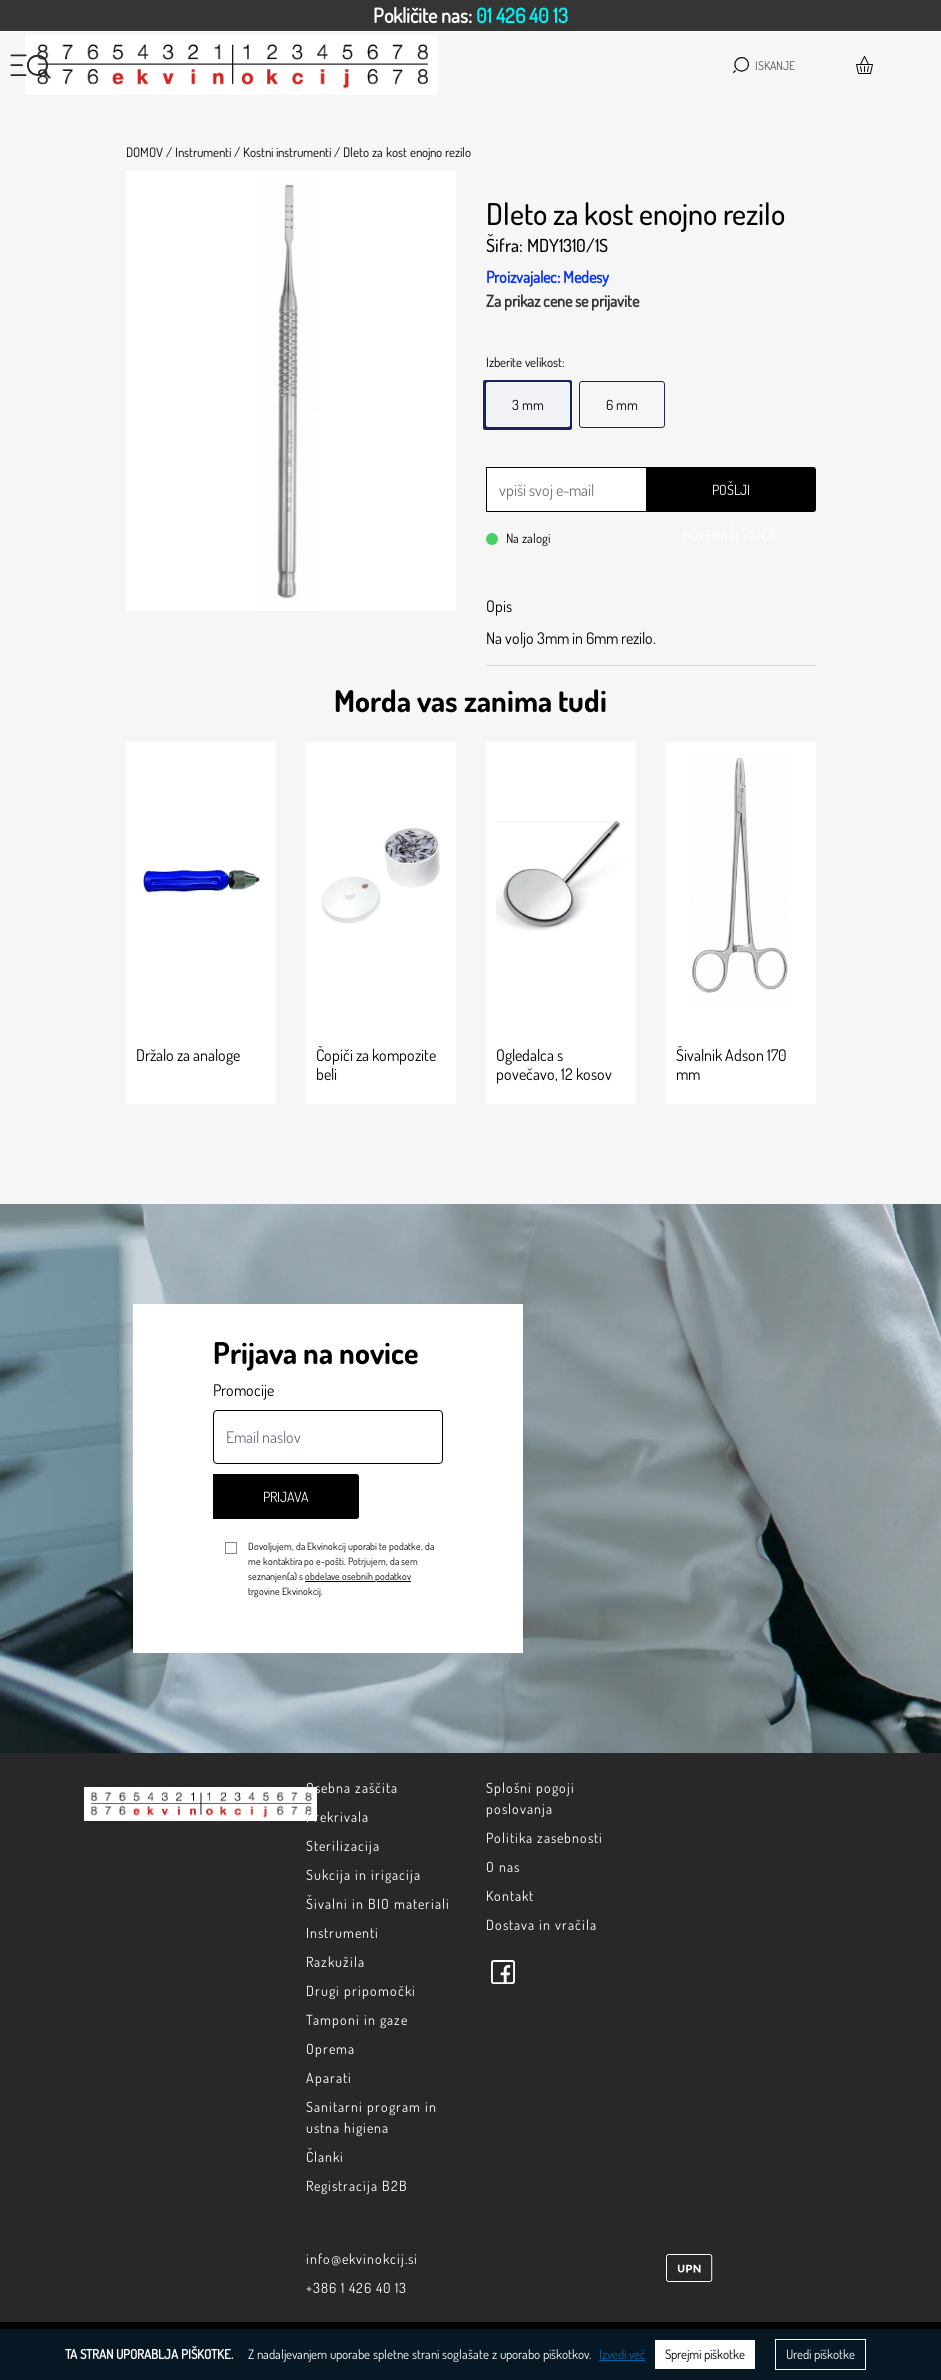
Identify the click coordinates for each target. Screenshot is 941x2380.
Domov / (149, 152)
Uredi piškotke (820, 2354)
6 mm (622, 404)
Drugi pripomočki (361, 1990)
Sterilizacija (343, 1845)
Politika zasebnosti (544, 1837)
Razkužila (335, 1961)
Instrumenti (342, 1932)
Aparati (329, 2077)
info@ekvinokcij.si (362, 2258)
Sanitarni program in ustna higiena (371, 2117)
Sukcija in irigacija (363, 1874)
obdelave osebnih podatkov (358, 1576)
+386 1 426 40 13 (356, 2287)
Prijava (286, 1496)
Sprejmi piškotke (705, 2354)
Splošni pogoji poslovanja (530, 1798)
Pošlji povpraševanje (731, 496)
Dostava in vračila (541, 1924)
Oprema (330, 2048)
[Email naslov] (328, 1437)
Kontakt (510, 1895)
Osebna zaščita (352, 1787)
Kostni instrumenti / (291, 152)
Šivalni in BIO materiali (378, 1903)
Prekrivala (337, 1816)
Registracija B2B (357, 2185)
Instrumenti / (207, 152)
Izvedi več (622, 2354)
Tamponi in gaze (357, 2019)
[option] (470, 15)
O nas (503, 1866)
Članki (325, 2156)
